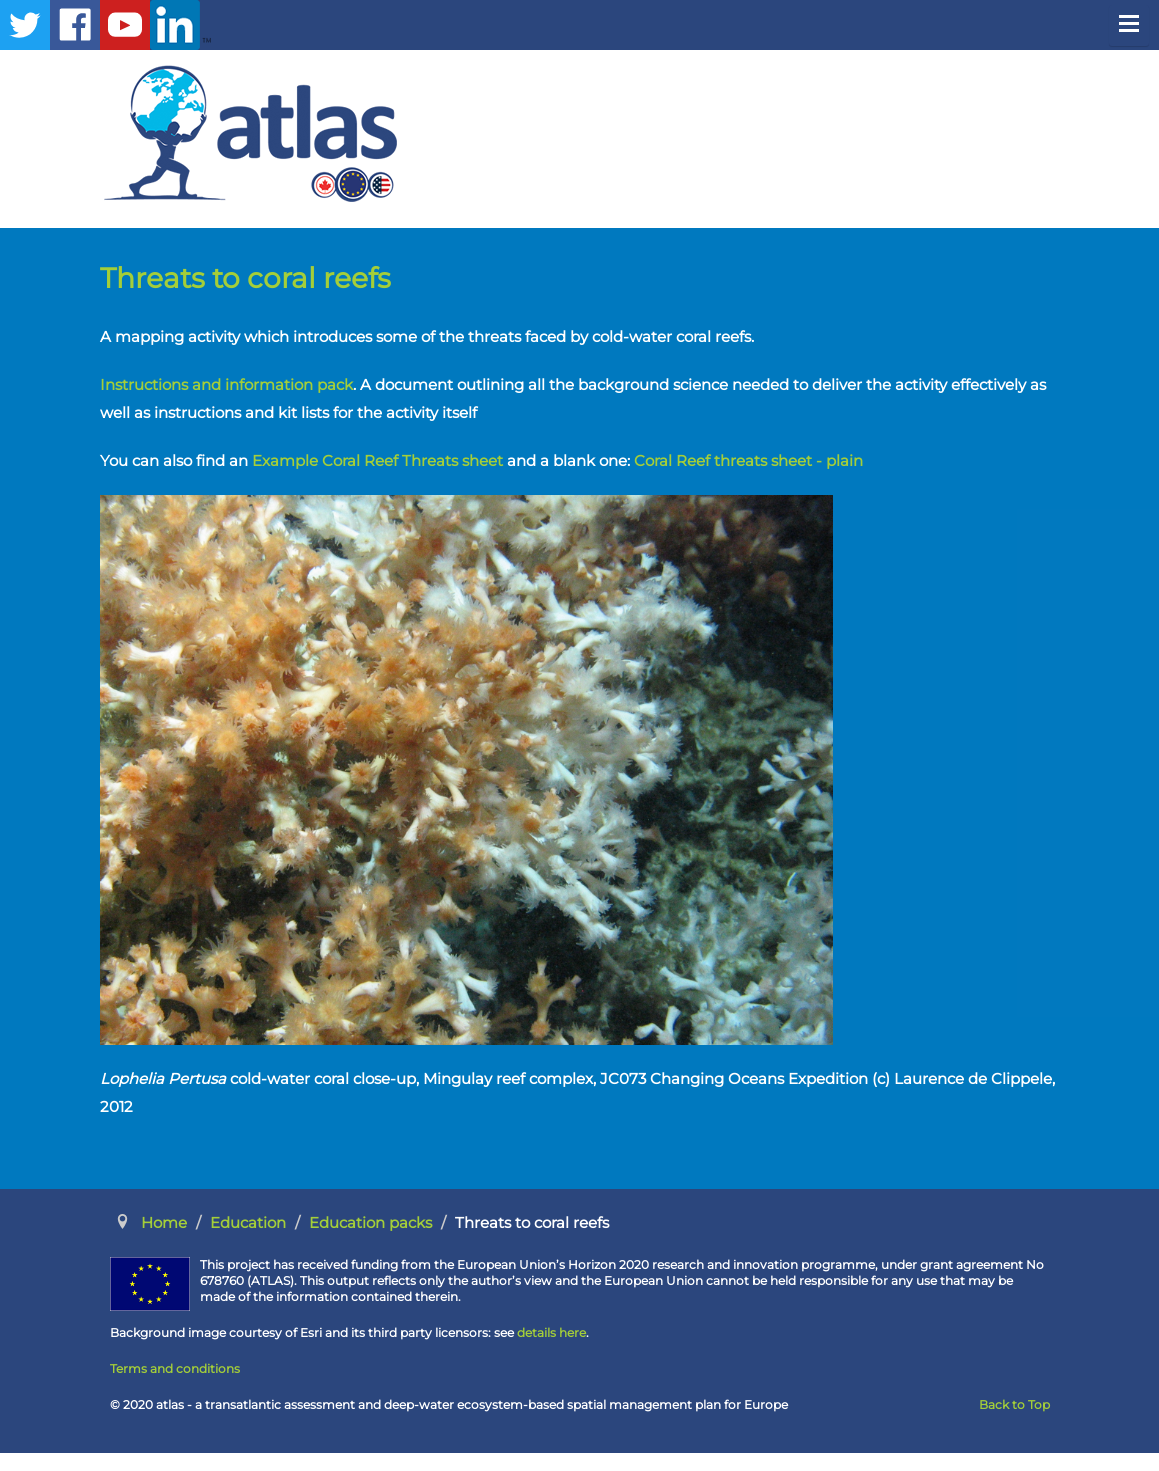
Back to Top (1014, 1404)
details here (551, 1332)
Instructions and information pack (226, 384)
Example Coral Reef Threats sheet (377, 460)
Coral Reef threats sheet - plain (748, 460)
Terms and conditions (175, 1368)
